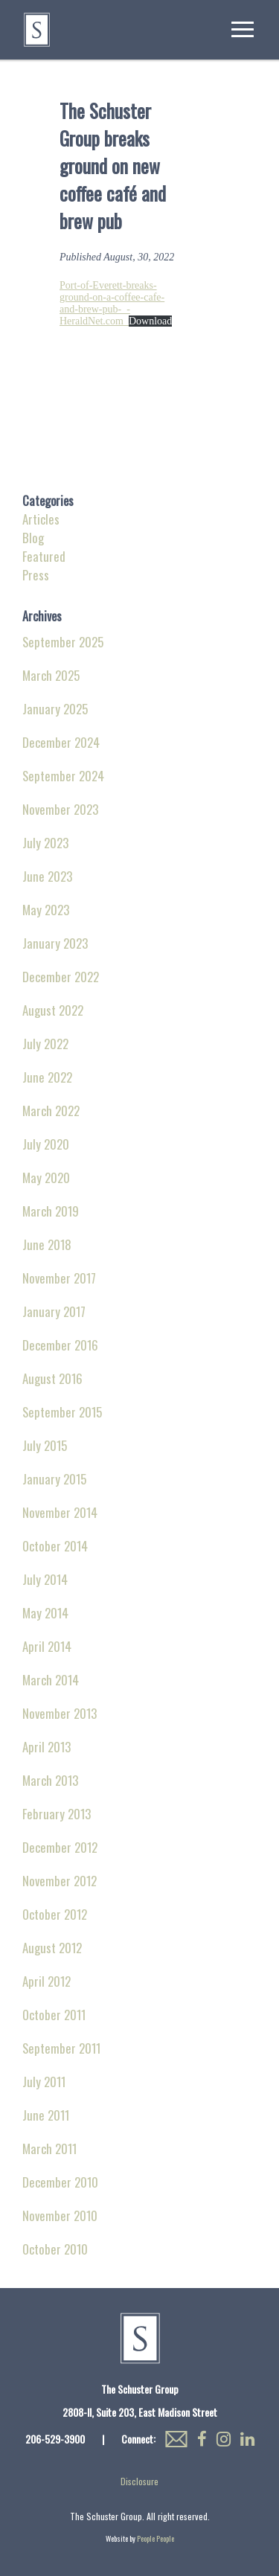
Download (150, 321)
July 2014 (45, 1579)
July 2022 (45, 1043)
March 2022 (51, 1110)
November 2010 (59, 2215)
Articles (41, 519)
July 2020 (45, 1144)
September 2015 (62, 1412)
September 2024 (63, 775)
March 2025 (51, 675)
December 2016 (60, 1345)
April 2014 (46, 1646)
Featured (43, 556)
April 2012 (46, 1981)
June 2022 (47, 1077)
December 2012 (59, 1847)
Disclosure (139, 2481)
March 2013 (50, 1780)
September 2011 (61, 2048)
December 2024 (61, 742)
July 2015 (44, 1445)
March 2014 (50, 1679)
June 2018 (46, 1244)
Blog (33, 537)
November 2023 (60, 809)
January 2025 (55, 708)
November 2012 (59, 1880)
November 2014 (59, 1512)
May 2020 (46, 1177)
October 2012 (54, 1914)
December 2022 (60, 976)
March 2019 (50, 1211)
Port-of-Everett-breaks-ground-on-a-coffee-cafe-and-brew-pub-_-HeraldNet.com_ (112, 303)
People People (155, 2538)
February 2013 (56, 1813)
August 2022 (52, 1010)
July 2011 (43, 2081)
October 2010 (55, 2249)
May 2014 (45, 1612)
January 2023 (55, 943)
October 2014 (55, 1546)
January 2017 (54, 1311)
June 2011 (45, 2115)
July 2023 (45, 842)
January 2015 (54, 1479)
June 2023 (47, 876)
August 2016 (52, 1378)
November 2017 (59, 1278)
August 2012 (52, 1947)
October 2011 (54, 2014)
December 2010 (60, 2182)
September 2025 (62, 641)
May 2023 (45, 909)
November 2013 (59, 1713)
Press (35, 574)
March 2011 (49, 2148)
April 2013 (46, 1746)
